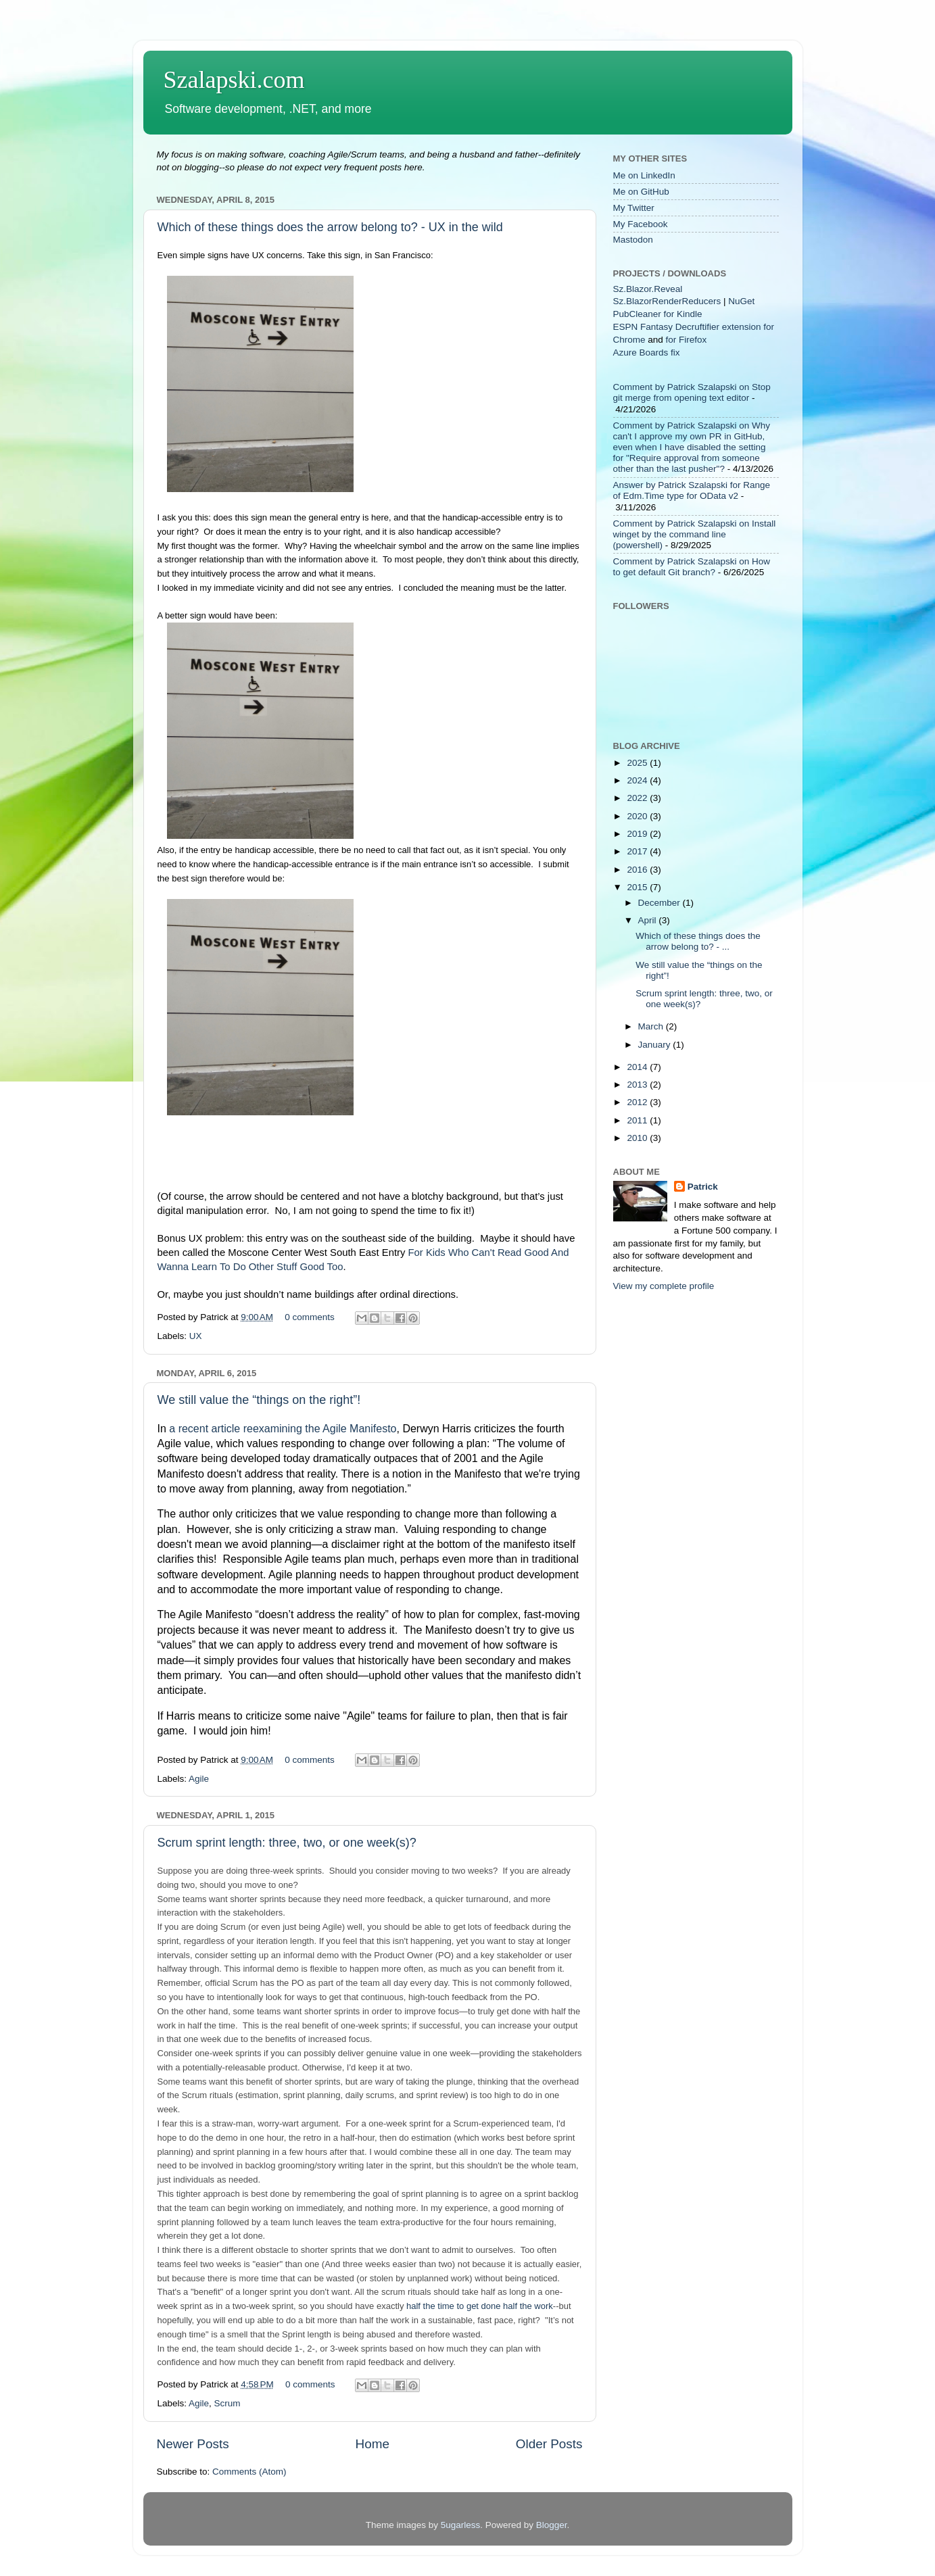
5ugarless (461, 2525)
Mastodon (633, 240)
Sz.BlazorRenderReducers (667, 301)
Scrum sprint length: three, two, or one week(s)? (287, 1842)
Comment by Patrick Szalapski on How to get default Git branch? (692, 566)
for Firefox (686, 340)
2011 (638, 1120)
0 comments (310, 1317)
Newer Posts (193, 2444)
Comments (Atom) (249, 2471)
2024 (638, 780)
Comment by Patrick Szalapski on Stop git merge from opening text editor (692, 392)
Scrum (227, 2403)
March (652, 1026)
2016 (638, 870)
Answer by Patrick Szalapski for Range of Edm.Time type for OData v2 (692, 490)
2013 (638, 1084)
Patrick (703, 1187)
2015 (638, 887)
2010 (638, 1138)
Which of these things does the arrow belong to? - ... (698, 941)
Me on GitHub (641, 192)
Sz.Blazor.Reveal (648, 289)
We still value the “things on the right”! (259, 1400)
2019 (638, 834)
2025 (638, 763)
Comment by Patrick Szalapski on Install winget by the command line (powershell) (694, 534)
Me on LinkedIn (644, 175)
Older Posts (549, 2444)
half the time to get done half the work (479, 2306)
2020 (638, 816)
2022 (638, 798)
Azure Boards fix (646, 352)
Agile (199, 1779)
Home (372, 2444)
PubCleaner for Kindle (657, 314)
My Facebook (640, 224)
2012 (638, 1102)
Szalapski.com (234, 79)
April (648, 920)
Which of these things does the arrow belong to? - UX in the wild (330, 227)
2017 (638, 851)
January (655, 1045)
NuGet (741, 301)
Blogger (551, 2525)
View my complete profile (664, 1286)
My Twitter (633, 208)
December (660, 903)
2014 (638, 1067)
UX (195, 1336)
